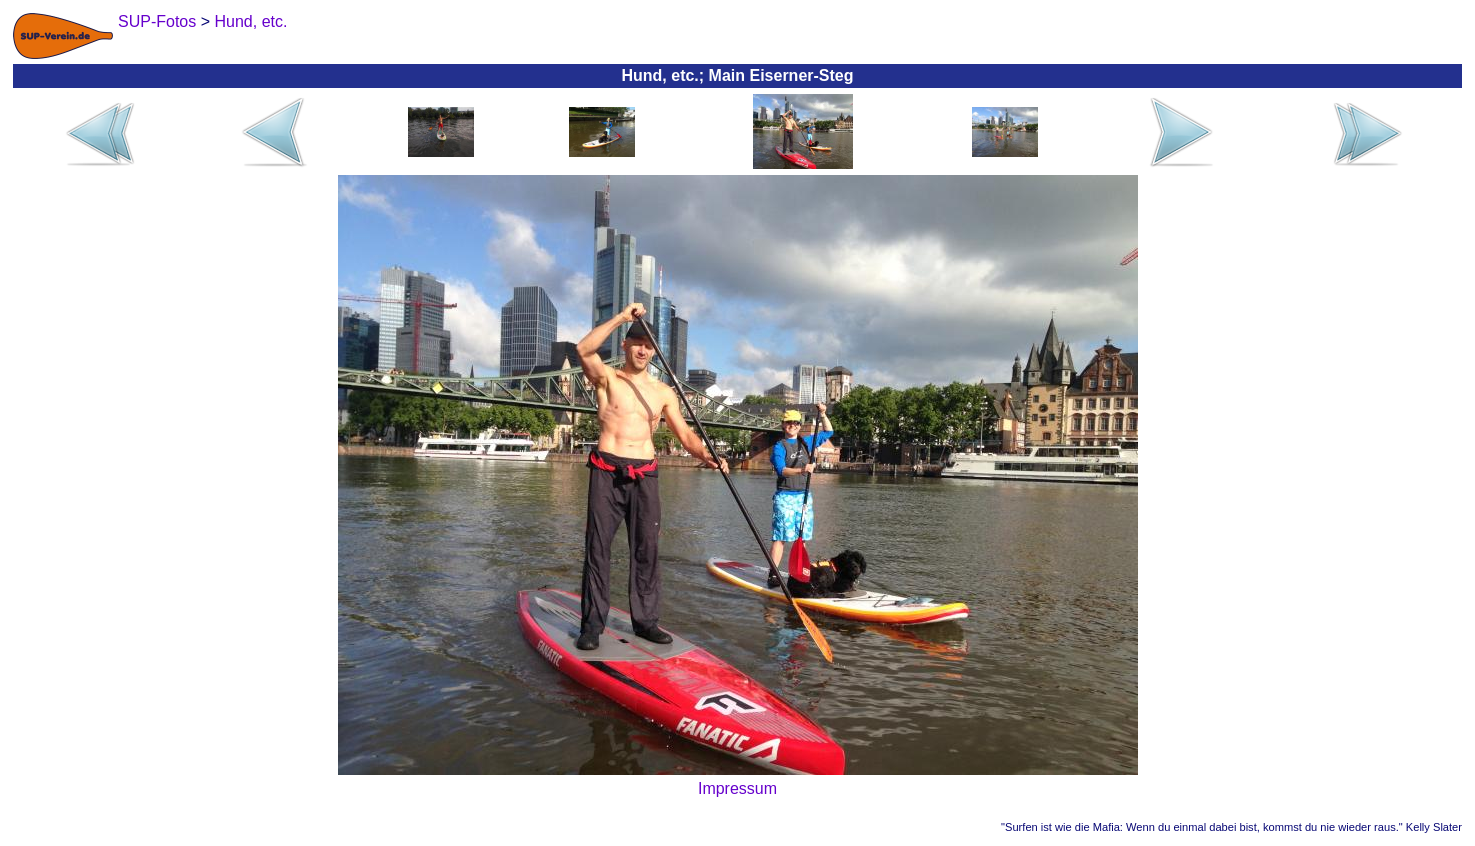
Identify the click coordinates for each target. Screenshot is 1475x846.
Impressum (737, 788)
